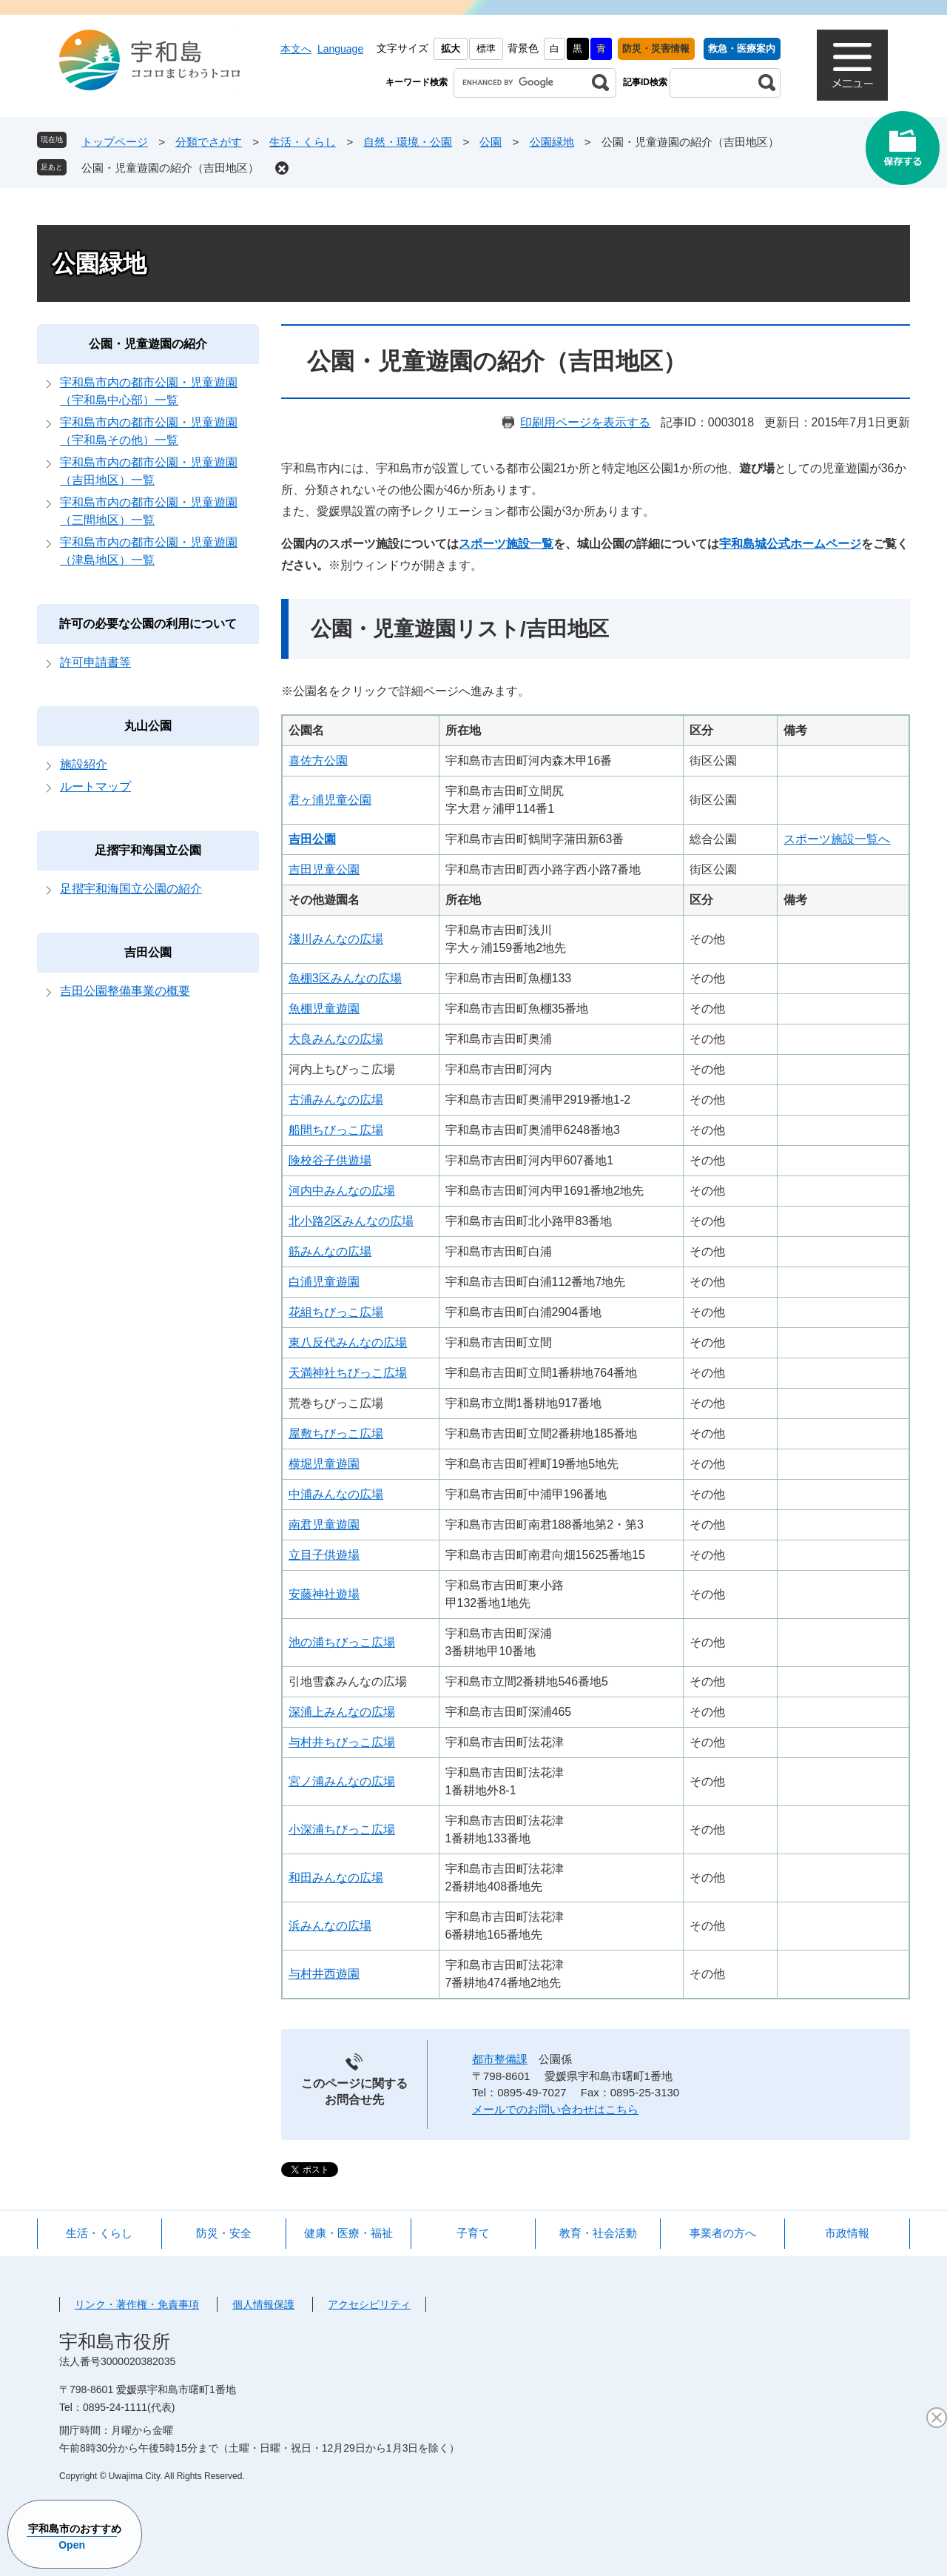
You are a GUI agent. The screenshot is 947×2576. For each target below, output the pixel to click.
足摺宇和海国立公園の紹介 (131, 888)
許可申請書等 (95, 662)
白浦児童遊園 (324, 1281)
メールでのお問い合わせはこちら (555, 2109)
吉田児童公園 (324, 869)
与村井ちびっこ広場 (342, 1742)
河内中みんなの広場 (342, 1190)
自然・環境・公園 (407, 141)
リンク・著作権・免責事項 (137, 2304)
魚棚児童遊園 (324, 1008)
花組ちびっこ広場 (336, 1312)
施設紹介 (83, 764)
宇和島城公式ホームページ (790, 543)
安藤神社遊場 (324, 1594)
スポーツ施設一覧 (506, 543)
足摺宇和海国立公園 (148, 850)
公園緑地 (552, 141)
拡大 (450, 48)
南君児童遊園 (324, 1524)
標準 (486, 48)
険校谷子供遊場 (330, 1160)
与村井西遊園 (324, 1974)
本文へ (295, 49)
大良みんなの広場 (336, 1039)
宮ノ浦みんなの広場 (342, 1781)
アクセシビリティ (369, 2304)
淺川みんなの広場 (336, 939)
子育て (473, 2233)
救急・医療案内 (741, 48)
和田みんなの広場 (336, 1877)
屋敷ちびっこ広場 (336, 1433)
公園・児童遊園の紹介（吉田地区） (170, 167)
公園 (490, 141)
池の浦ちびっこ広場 (342, 1642)
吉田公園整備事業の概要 (125, 991)
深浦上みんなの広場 (342, 1711)
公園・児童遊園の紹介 (148, 344)
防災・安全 (224, 2233)
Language (340, 49)
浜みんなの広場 (330, 1925)
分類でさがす (208, 141)
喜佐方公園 (318, 760)
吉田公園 (148, 952)
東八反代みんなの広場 (348, 1342)
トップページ (114, 141)
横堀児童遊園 (324, 1464)
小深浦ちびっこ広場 (342, 1829)
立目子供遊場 (324, 1555)
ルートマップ (95, 786)
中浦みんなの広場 (336, 1494)
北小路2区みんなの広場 (351, 1221)
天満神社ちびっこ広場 (348, 1372)
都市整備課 (500, 2059)
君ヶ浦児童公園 (330, 800)
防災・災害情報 (656, 48)
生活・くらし (302, 141)
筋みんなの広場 (330, 1251)
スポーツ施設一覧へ (836, 839)
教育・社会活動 (598, 2233)
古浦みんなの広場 (336, 1099)
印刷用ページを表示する (585, 422)
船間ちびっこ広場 (336, 1130)
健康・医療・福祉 (348, 2233)
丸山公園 (148, 726)
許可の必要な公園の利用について (148, 623)
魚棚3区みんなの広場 (345, 978)
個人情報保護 (263, 2304)
